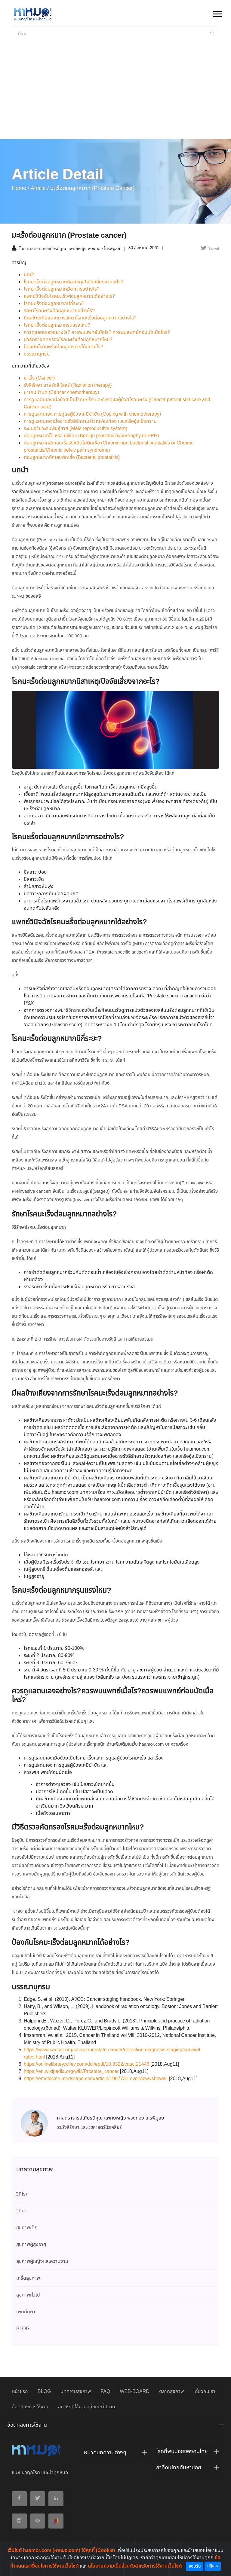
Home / (20, 188)
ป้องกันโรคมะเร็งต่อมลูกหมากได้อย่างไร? (63, 346)
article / (40, 188)
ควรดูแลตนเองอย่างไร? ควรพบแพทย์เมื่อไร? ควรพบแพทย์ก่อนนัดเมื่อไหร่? (97, 332)
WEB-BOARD (134, 2391)
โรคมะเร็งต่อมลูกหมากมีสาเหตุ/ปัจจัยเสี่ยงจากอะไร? (73, 282)
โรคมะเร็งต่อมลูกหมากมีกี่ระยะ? (54, 303)
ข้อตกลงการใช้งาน (30, 2407)
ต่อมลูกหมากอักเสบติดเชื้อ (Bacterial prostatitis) (72, 457)
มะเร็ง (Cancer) (39, 378)
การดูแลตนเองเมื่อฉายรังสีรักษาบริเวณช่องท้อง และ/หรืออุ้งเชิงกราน (90, 421)
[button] (217, 13)
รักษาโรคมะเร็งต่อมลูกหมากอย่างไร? (59, 310)
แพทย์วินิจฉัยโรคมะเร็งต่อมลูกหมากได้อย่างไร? (69, 296)
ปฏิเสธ (212, 2566)
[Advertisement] (115, 94)
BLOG (44, 2391)
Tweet (210, 249)
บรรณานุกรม (37, 354)
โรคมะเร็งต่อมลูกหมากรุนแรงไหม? (57, 325)
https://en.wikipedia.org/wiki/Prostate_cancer (71, 2071)
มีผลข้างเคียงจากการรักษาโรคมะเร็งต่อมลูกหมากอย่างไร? (80, 318)
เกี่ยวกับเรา (204, 2391)
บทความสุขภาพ (75, 2391)
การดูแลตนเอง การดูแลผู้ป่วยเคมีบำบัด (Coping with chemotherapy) (92, 414)
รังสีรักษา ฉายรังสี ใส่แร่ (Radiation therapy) (68, 385)
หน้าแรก (20, 2391)
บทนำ (29, 274)
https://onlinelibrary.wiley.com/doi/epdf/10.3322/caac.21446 (87, 2064)
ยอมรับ (195, 2566)
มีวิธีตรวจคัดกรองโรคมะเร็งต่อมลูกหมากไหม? (68, 339)
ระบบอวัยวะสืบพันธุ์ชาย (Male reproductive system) (75, 428)
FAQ (105, 2391)
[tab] (115, 2426)
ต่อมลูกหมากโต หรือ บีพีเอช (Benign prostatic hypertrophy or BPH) (91, 435)
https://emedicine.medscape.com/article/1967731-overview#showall (96, 2078)
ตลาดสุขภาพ (171, 2391)
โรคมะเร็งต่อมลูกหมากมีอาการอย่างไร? (62, 289)
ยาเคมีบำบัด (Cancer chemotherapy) (61, 392)
